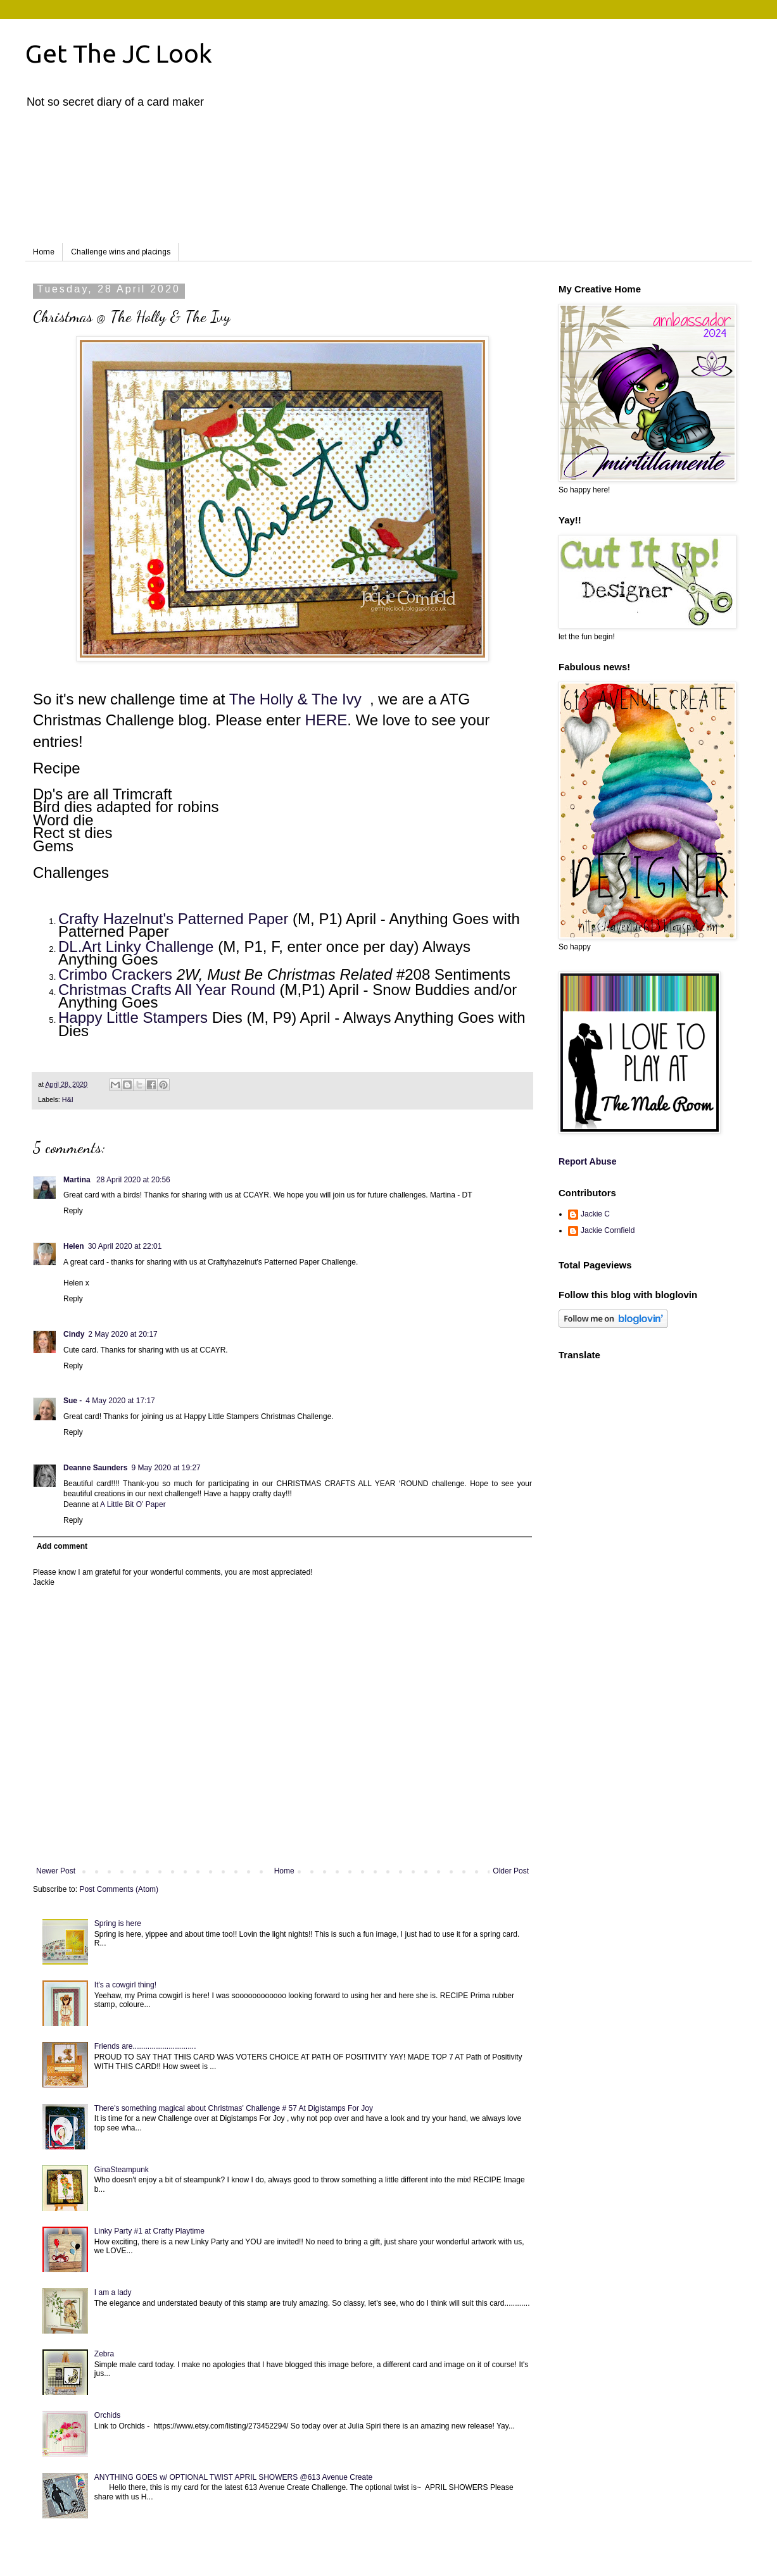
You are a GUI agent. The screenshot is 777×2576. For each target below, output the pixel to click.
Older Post (511, 1870)
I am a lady (113, 2292)
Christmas (94, 989)
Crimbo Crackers (115, 974)
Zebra (104, 2353)
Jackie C (595, 1214)
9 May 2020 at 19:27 (165, 1467)
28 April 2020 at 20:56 (133, 1179)
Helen (73, 1246)
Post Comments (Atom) (118, 1889)
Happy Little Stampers (133, 1017)
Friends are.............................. (145, 2046)
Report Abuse (587, 1161)
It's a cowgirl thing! (125, 1984)
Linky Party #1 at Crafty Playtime (149, 2231)
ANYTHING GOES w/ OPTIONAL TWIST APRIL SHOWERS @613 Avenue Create (233, 2477)
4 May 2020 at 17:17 (120, 1400)
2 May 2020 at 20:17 (122, 1334)
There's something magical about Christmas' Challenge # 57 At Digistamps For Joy (233, 2108)
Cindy (73, 1334)
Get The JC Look (118, 53)
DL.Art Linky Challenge (135, 946)
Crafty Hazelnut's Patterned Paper (173, 918)
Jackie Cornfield (608, 1230)
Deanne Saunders (95, 1467)
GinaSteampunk (121, 2169)
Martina (77, 1179)
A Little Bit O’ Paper (133, 1504)
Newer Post (55, 1870)
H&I (67, 1099)
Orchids (107, 2415)
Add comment (62, 1546)
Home (43, 251)
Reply (73, 1210)
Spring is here (117, 1923)
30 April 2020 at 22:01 (125, 1246)
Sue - (72, 1400)
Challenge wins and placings (120, 251)
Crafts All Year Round (203, 989)
